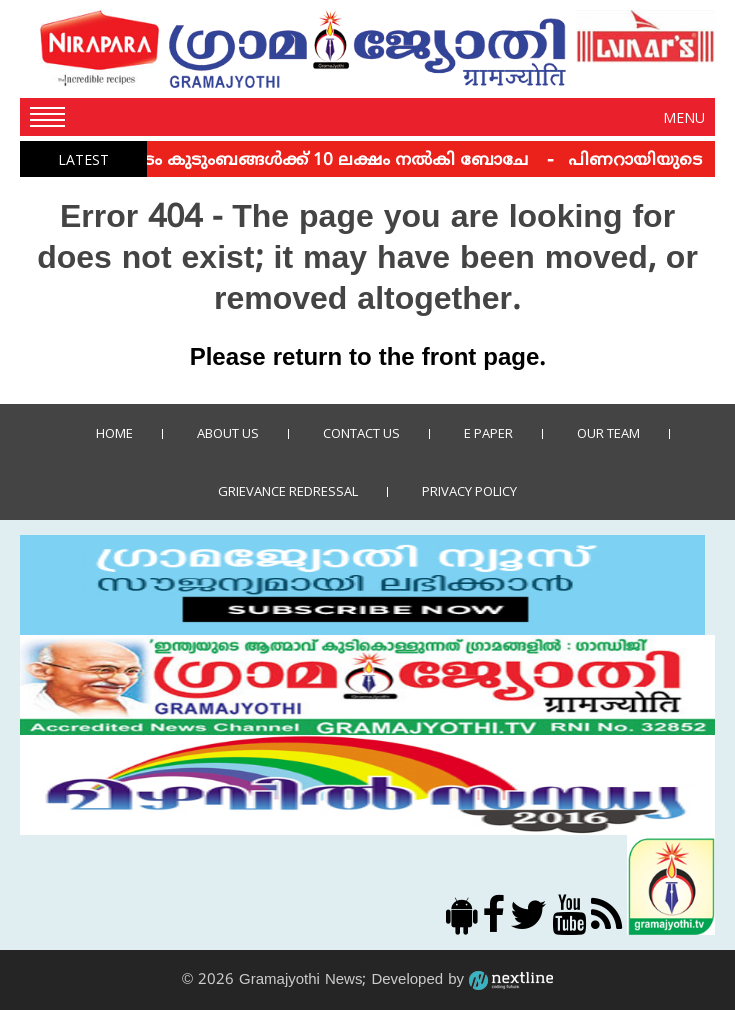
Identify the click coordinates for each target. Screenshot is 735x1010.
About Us (228, 433)
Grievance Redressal (288, 491)
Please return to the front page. (368, 359)
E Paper (488, 433)
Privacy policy (469, 491)
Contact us (361, 433)
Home (114, 433)
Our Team (608, 433)
